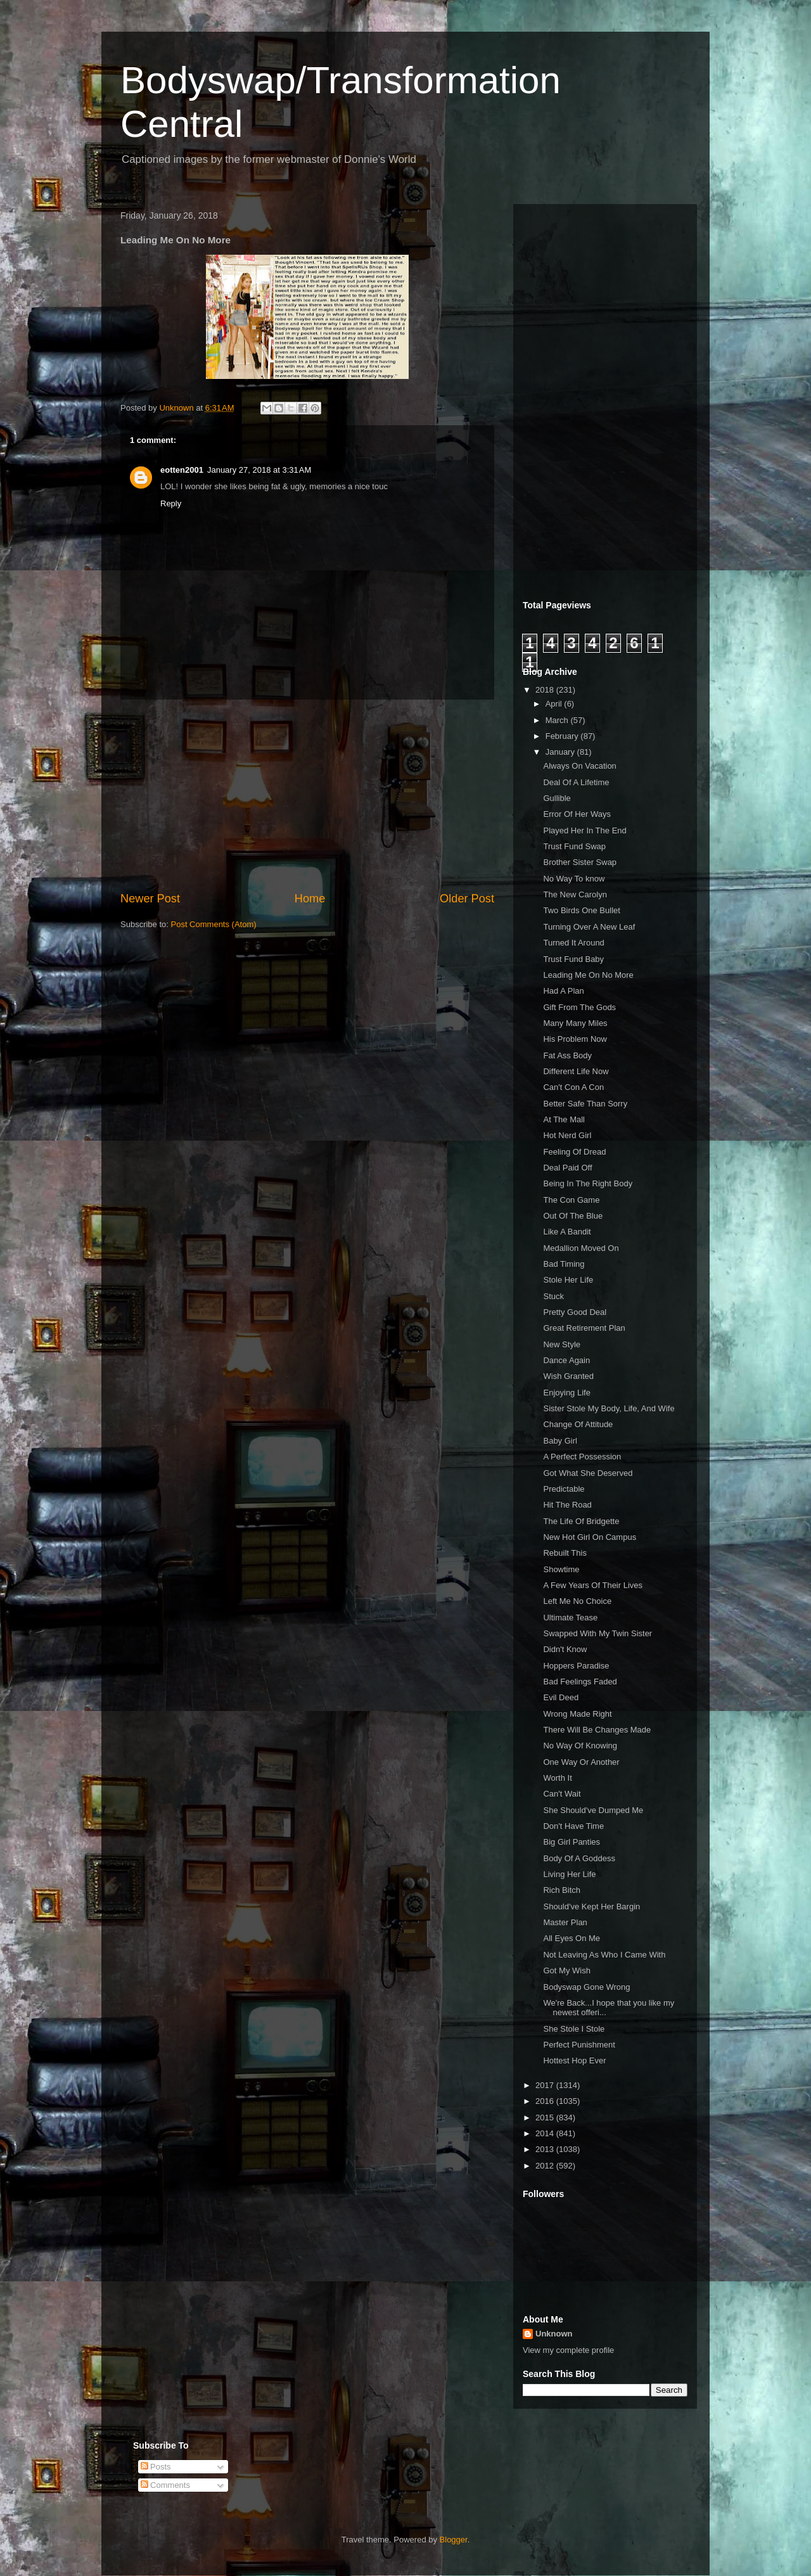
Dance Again (566, 1360)
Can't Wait (561, 1793)
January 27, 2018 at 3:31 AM (259, 470)
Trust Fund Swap (574, 846)
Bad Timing (563, 1264)
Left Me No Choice (577, 1601)
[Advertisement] (307, 795)
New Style (561, 1344)
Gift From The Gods (579, 1007)
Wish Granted (568, 1376)
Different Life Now (575, 1071)
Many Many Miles (575, 1023)
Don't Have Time (573, 1826)
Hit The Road (567, 1504)
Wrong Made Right (577, 1714)
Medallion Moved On (580, 1248)
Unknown (554, 2333)
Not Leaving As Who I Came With (604, 1954)
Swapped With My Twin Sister (597, 1633)
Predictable (563, 1489)
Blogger (454, 2539)
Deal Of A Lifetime (576, 782)
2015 (545, 2117)
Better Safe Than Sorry (585, 1103)
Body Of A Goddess (579, 1858)
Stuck (553, 1296)
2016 (545, 2101)
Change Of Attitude (578, 1424)
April (555, 703)
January (561, 752)
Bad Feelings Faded (579, 1681)
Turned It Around (573, 942)
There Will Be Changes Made (597, 1729)
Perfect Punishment (579, 2044)
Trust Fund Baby (573, 959)
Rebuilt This (564, 1553)
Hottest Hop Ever (574, 2060)
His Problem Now (574, 1039)
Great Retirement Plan (584, 1328)
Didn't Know (565, 1649)
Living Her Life (569, 1874)
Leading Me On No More (588, 975)
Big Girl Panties (571, 1842)
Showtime (561, 1569)
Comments (165, 2485)
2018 (545, 690)
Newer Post (150, 898)
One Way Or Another (581, 1762)
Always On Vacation (579, 766)
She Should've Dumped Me (593, 1810)
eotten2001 (181, 470)
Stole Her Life (568, 1280)
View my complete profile (568, 2350)
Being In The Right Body (587, 1183)
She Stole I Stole (573, 2029)
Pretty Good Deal (574, 1312)
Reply (170, 503)
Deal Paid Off (567, 1167)
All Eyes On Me (571, 1938)
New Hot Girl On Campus (589, 1537)
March (558, 720)
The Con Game (571, 1200)
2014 (545, 2133)
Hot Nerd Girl (567, 1135)
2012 (545, 2165)
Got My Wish (566, 1970)
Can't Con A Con (573, 1087)
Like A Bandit (567, 1231)
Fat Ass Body (567, 1055)
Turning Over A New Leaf (589, 927)
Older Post (467, 898)
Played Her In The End (584, 830)
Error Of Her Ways (576, 814)
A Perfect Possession (582, 1456)
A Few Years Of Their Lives (592, 1585)
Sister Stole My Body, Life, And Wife (608, 1408)
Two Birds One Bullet (581, 910)
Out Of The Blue (573, 1216)
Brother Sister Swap (579, 862)
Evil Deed (560, 1697)
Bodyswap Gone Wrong (586, 1987)
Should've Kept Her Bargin (591, 1906)
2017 (545, 2085)
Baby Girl (560, 1440)
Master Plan (565, 1922)
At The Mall (564, 1119)
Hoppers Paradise (576, 1665)
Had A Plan (563, 991)
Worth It (557, 1778)
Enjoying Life (566, 1392)
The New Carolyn (574, 894)
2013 (545, 2149)
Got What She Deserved (587, 1473)
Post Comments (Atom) (214, 924)
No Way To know (573, 878)
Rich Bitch (561, 1890)
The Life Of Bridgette (581, 1521)
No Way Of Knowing (580, 1745)
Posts (156, 2466)
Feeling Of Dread (574, 1152)
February (563, 736)
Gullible (556, 798)
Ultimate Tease (570, 1617)
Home (310, 898)
